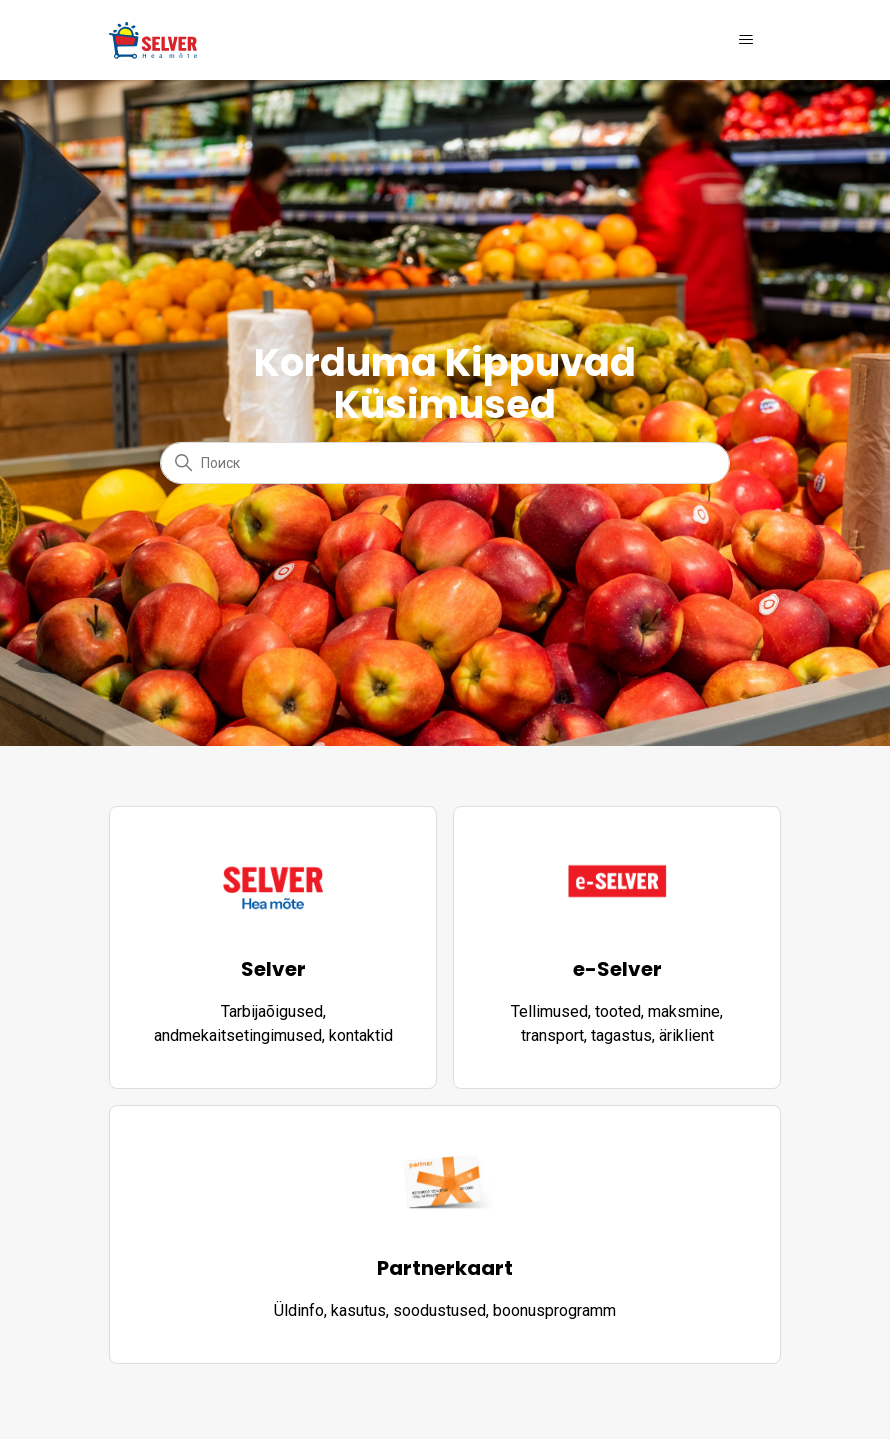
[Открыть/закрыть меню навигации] (745, 40)
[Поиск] (445, 463)
